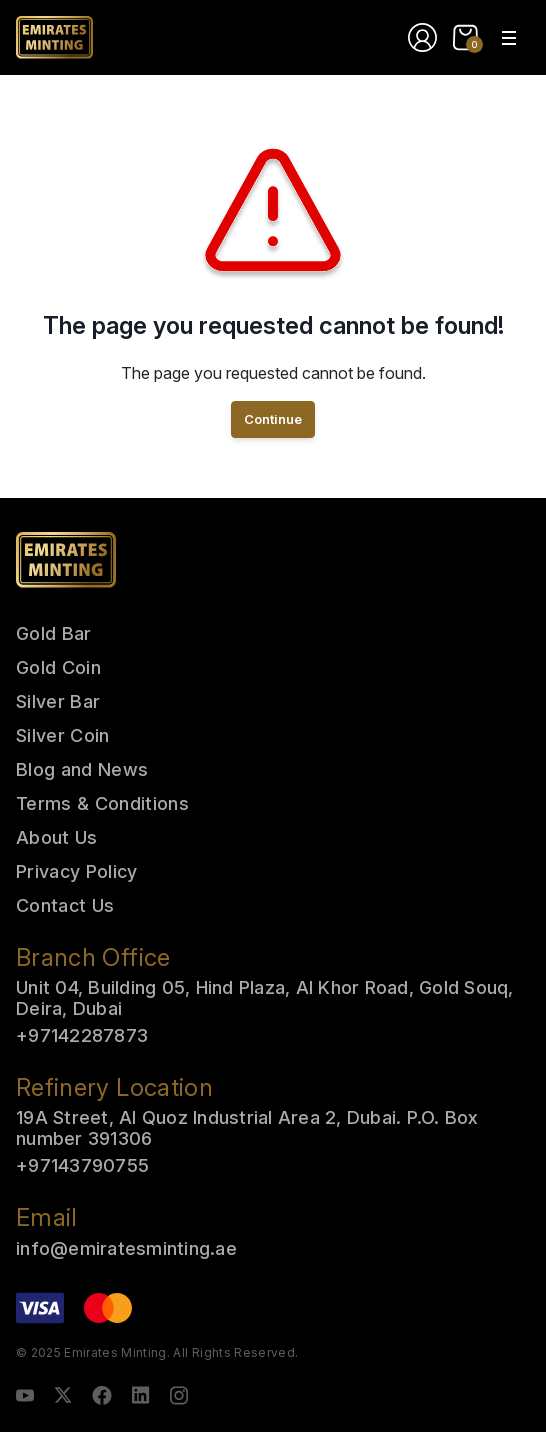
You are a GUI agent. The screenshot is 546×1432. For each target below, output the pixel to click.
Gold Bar (54, 633)
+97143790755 (82, 1165)
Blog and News (82, 769)
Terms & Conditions (102, 803)
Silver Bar (58, 701)
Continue (273, 419)
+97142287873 (82, 1035)
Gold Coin (58, 667)
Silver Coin (63, 735)
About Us (57, 837)
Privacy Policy (77, 871)
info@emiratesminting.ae (126, 1248)
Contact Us (65, 905)
